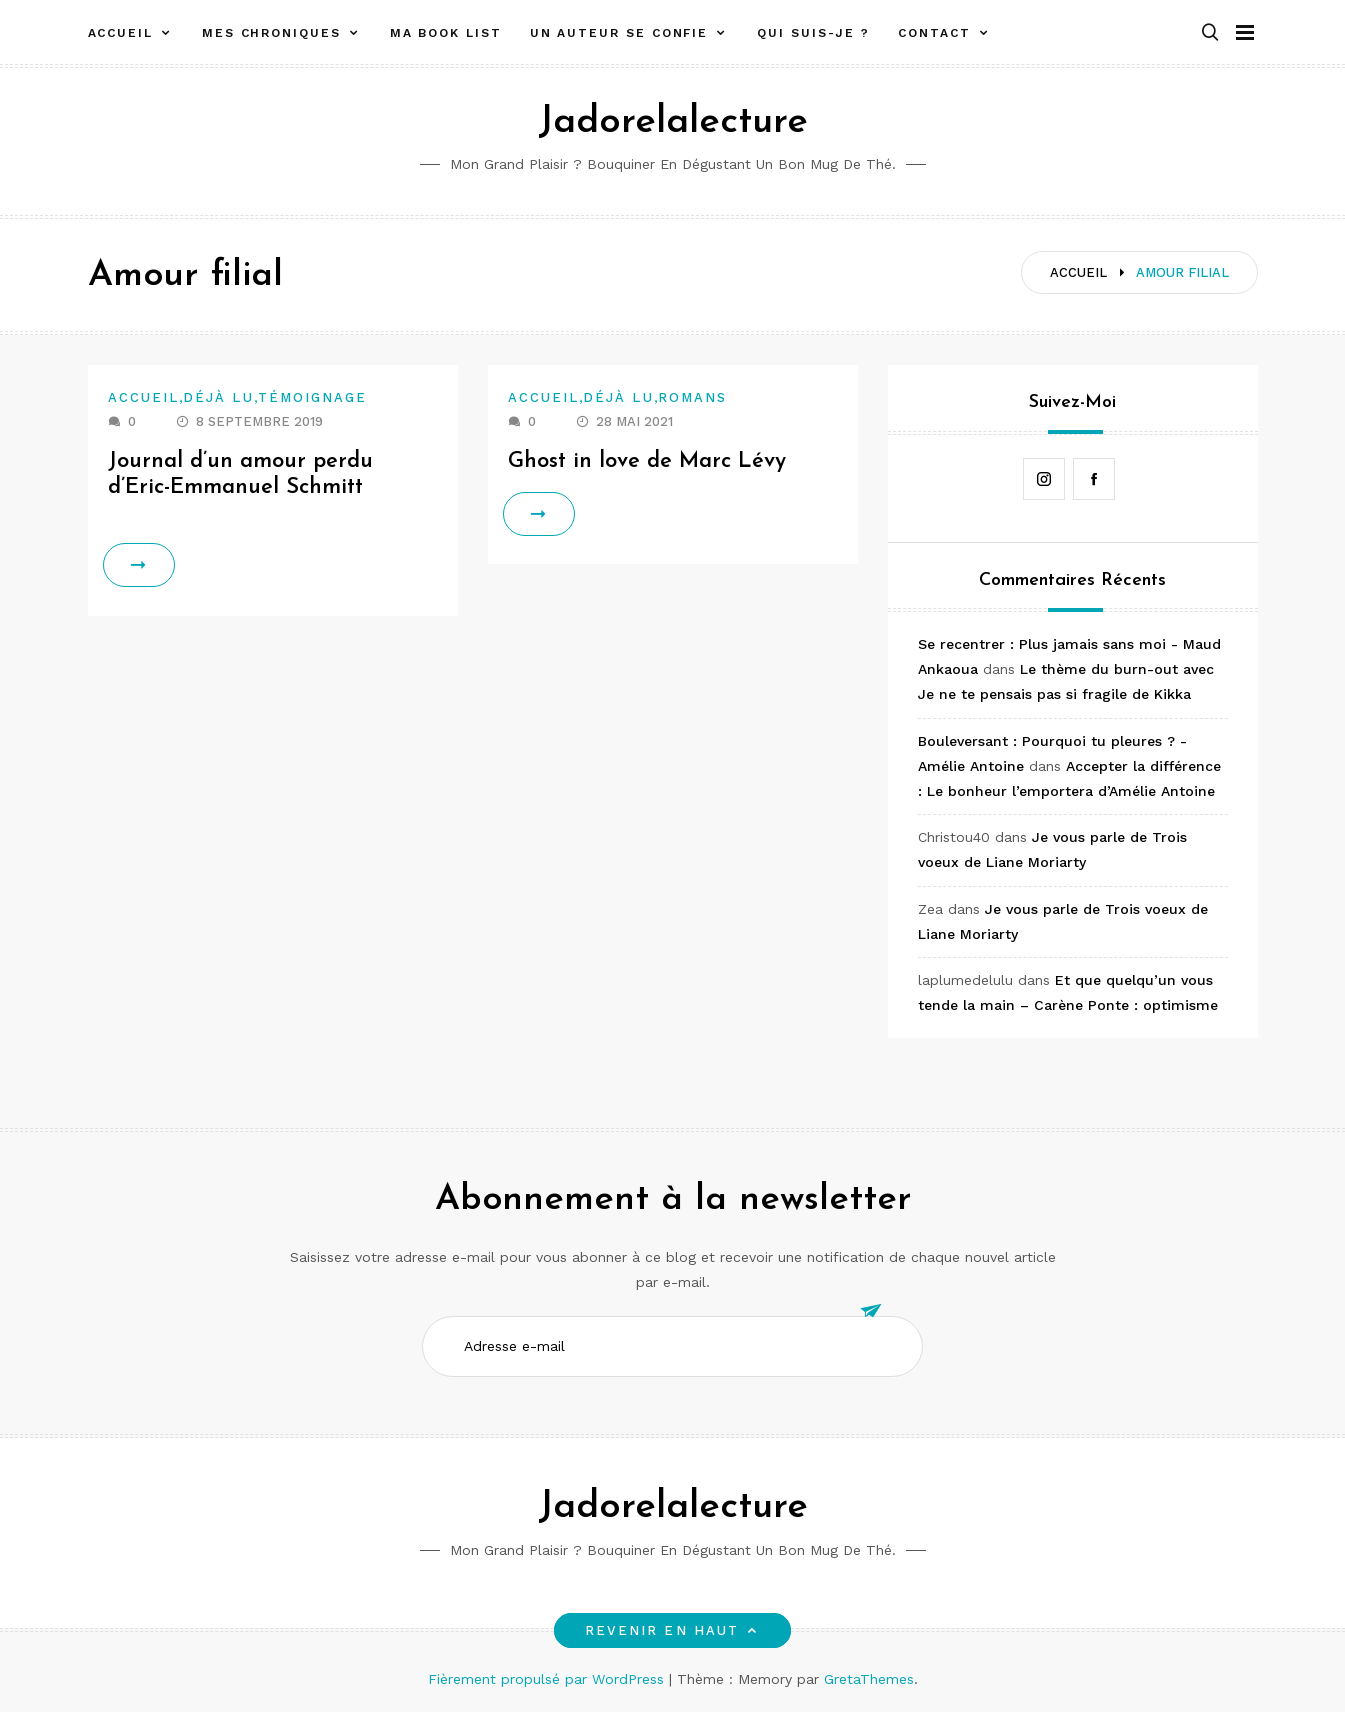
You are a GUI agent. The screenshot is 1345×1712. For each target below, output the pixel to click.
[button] (1210, 33)
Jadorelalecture (673, 122)
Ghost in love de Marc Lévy (647, 461)
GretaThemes (869, 1679)
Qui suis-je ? (813, 33)
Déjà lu (218, 397)
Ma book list (446, 33)
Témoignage (313, 397)
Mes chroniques (271, 33)
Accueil (120, 33)
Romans (692, 397)
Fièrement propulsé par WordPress (548, 1679)
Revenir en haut (672, 1630)
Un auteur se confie (619, 33)
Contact (934, 33)
